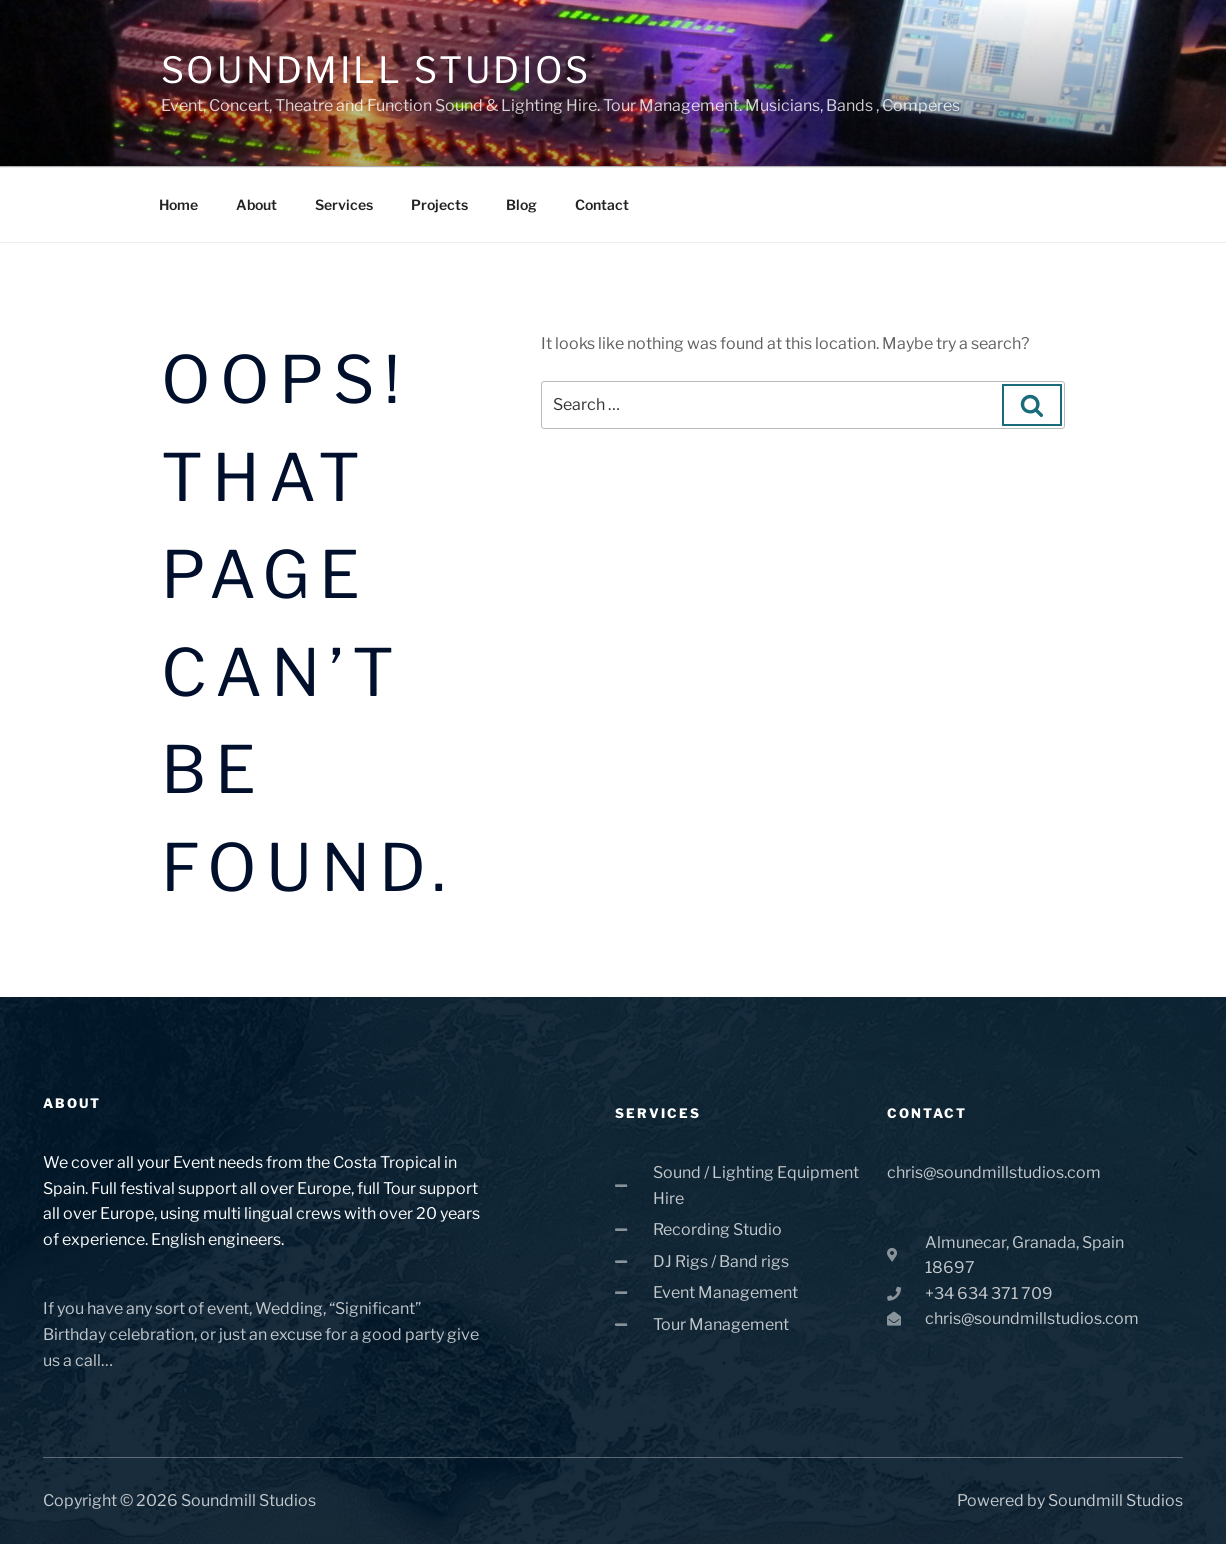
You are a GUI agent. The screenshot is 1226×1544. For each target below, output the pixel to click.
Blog (521, 204)
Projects (439, 204)
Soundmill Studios (376, 70)
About (256, 204)
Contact (602, 204)
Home (178, 204)
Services (344, 204)
